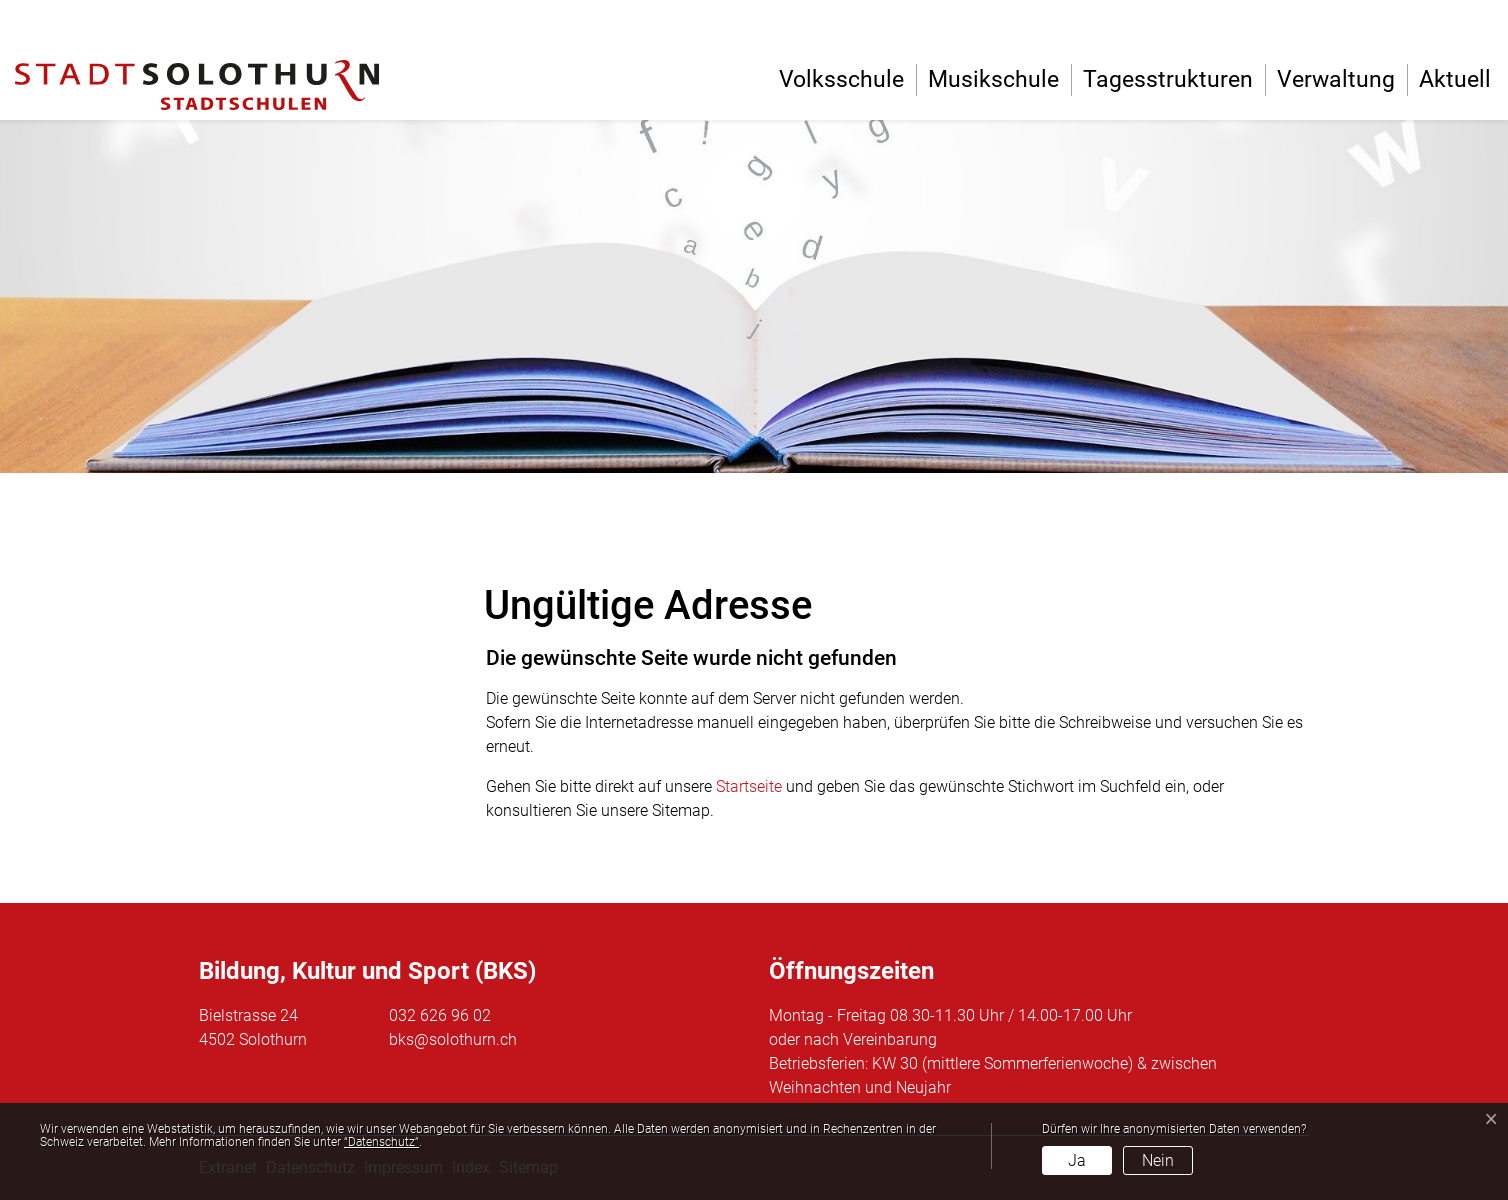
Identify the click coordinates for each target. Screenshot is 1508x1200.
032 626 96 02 (440, 1015)
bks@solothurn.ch (453, 1039)
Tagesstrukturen (1168, 79)
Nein (1158, 1160)
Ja (1077, 1160)
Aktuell (1455, 79)
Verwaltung (1336, 79)
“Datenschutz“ (381, 1142)
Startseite (749, 786)
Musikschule (993, 79)
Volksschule (841, 79)
